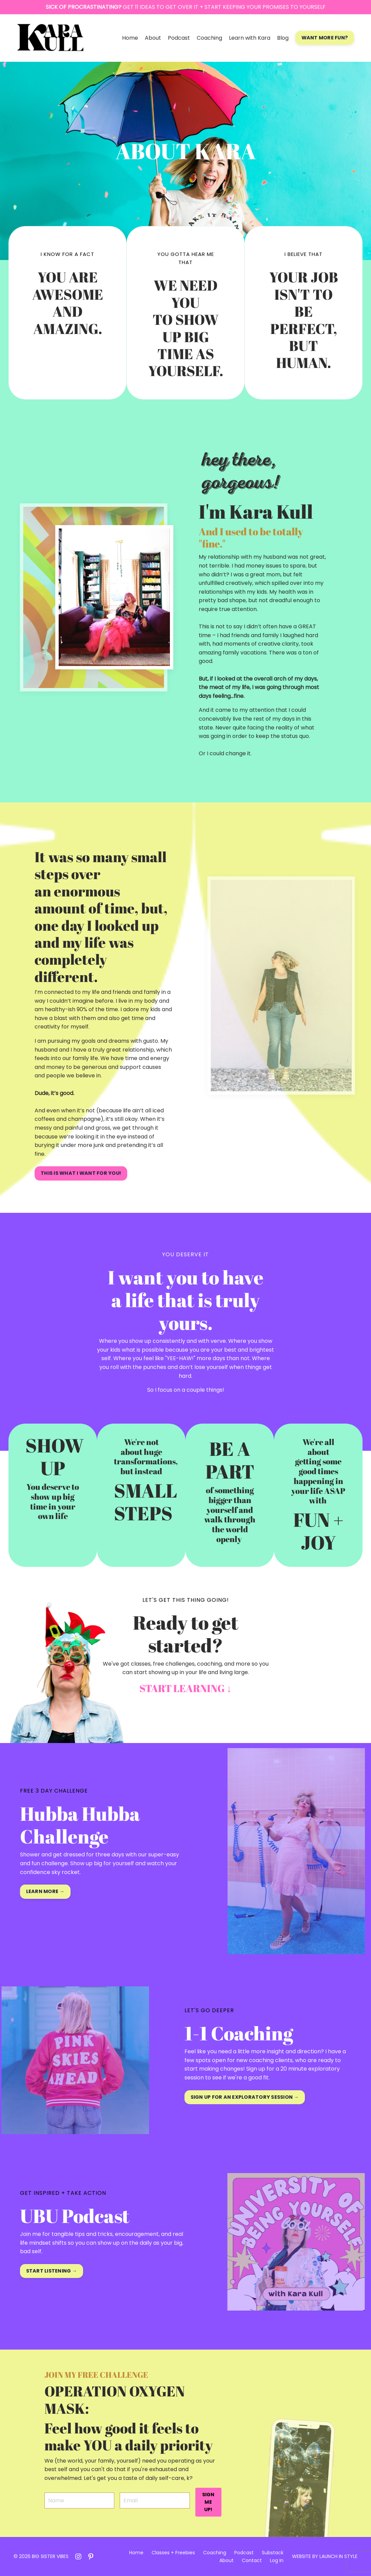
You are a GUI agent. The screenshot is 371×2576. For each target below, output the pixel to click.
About (153, 38)
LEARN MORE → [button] (45, 1891)
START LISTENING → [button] (51, 2270)
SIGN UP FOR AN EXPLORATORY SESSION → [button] (245, 2097)
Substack (273, 2552)
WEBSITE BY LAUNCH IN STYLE (324, 2556)
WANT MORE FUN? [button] (324, 37)
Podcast (179, 38)
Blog (283, 38)
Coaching (209, 38)
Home (130, 38)
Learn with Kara (249, 38)
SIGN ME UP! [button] (208, 2502)
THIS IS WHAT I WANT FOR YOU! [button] (81, 1173)
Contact (252, 2560)
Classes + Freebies (173, 2552)
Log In (277, 2560)
